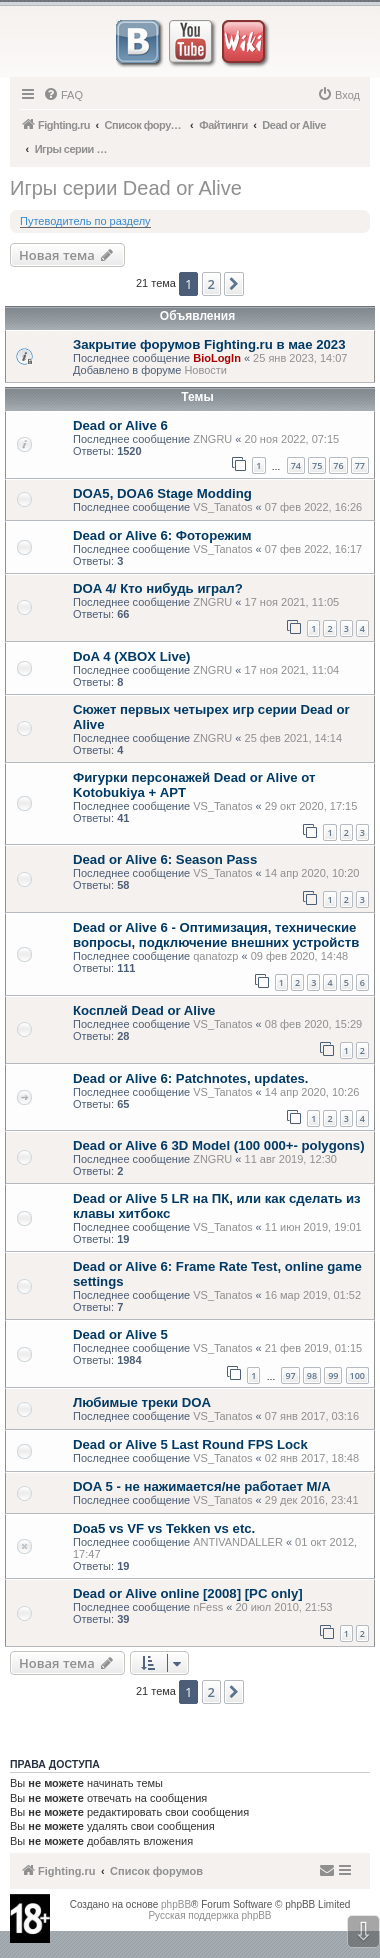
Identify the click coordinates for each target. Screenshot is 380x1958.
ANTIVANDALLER (238, 1542)
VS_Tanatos (222, 507)
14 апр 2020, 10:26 (312, 1092)
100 (357, 1375)
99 (333, 1375)
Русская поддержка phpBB (209, 1915)
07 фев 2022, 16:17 (313, 549)
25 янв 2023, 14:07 (300, 358)
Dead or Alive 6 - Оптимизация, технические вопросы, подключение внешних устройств (216, 935)
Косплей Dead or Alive (144, 1010)
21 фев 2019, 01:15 (313, 1348)
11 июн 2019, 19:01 (313, 1227)
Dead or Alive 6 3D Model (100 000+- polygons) (219, 1145)
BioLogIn (217, 358)
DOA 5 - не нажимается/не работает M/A (202, 1486)
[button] (234, 284)
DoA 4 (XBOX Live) (131, 656)
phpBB (176, 1904)
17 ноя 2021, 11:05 (292, 602)
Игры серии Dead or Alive (126, 188)
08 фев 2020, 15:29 (313, 1024)
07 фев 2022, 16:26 (313, 507)
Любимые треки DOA (142, 1402)
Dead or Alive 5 (120, 1334)
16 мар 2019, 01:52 (313, 1295)
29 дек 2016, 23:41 (312, 1500)
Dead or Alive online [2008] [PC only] (188, 1593)
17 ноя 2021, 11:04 (292, 670)
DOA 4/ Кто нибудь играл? (158, 588)
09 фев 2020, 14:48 (299, 956)
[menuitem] (63, 95)
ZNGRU (212, 439)
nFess (208, 1607)
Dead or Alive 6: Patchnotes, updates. (190, 1078)
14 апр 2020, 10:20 (312, 873)
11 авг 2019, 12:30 (291, 1159)
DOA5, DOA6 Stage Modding (162, 493)
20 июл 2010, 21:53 (283, 1607)
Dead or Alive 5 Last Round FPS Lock (190, 1444)
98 (312, 1375)
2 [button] (211, 284)
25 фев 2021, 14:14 (293, 738)
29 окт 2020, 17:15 (311, 806)
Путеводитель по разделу (85, 221)
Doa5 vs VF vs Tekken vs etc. (164, 1528)
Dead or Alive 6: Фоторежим (162, 535)
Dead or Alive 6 (120, 425)
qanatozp (215, 956)
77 (360, 465)
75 (317, 465)
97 (290, 1375)
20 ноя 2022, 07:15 (292, 439)
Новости (205, 370)
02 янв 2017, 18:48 (312, 1458)
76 (338, 465)
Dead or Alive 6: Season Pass (165, 859)
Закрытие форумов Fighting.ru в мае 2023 (209, 344)
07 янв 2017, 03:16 (312, 1416)
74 (296, 465)
